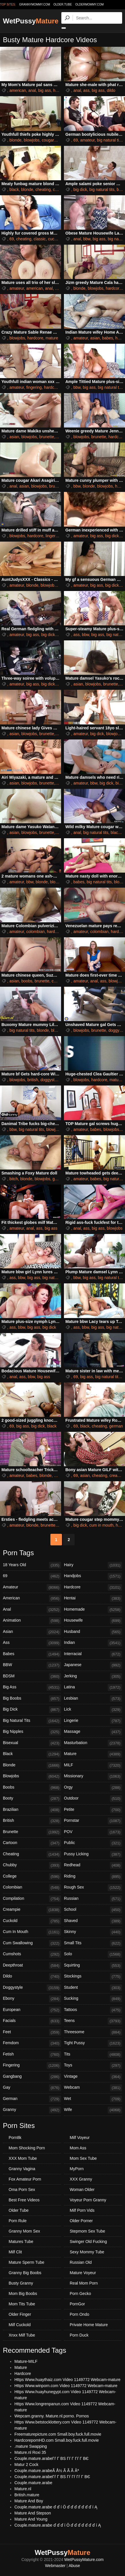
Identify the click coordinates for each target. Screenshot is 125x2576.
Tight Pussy (93, 2043)
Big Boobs (32, 1698)
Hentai (93, 1598)
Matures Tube (21, 2241)
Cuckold (32, 1921)
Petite (93, 1809)
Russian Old (81, 2262)
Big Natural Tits (32, 1721)
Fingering (32, 2065)
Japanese (93, 1665)
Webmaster (55, 2565)
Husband (93, 1632)
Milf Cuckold (20, 2324)
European (32, 2010)
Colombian (32, 1887)
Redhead (93, 1865)
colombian (35, 931)
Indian (93, 1643)
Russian (93, 1898)
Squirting (93, 1965)
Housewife (93, 1620)
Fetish (32, 2054)
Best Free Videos (24, 2200)
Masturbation (93, 1743)
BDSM (32, 1676)
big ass (44, 90)
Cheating (32, 1854)
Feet (32, 2032)
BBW (32, 1665)
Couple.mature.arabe (33, 2482)
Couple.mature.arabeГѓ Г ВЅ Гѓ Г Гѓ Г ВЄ (51, 2458)
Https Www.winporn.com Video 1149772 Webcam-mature (65, 2385)
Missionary (93, 1776)
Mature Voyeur (83, 2272)
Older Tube (19, 2210)
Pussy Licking (93, 1854)
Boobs (32, 1787)
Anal (32, 1609)
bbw (86, 239)
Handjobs (93, 1576)
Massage (93, 1732)
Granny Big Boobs (25, 2272)
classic (40, 239)
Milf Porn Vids (82, 2210)
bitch (14, 1179)
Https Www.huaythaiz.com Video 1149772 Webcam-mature (67, 2379)
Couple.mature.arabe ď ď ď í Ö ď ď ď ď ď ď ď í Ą (57, 2525)
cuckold (55, 239)
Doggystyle (32, 1987)
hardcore (114, 288)
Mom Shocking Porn (27, 2148)
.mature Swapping (30, 2446)
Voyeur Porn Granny (88, 2200)
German (32, 2099)
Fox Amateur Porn (25, 2179)
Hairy (93, 1565)
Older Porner (81, 2220)
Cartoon (32, 1843)
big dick (80, 189)
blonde (16, 140)
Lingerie (93, 1721)
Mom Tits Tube (22, 2304)
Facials (32, 2021)
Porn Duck (79, 2335)
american (18, 90)
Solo (93, 1954)
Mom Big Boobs (23, 2293)
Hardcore (93, 1587)
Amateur (32, 1587)
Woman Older (82, 2189)
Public (93, 1843)
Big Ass (32, 1687)
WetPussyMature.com (84, 2559)
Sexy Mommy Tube (87, 2252)
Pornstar (93, 1820)
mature (52, 338)
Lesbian (93, 1698)
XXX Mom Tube (23, 2158)
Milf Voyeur (80, 2137)
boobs (26, 981)
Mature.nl (22, 2488)
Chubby (32, 1865)
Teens (93, 2021)
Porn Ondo (79, 2314)
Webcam (93, 2087)
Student (93, 1987)
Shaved (93, 1921)
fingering (34, 387)
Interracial (93, 1654)
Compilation (32, 1898)
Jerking (93, 1676)
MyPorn (77, 2168)
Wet (93, 2099)
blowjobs (31, 140)
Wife (93, 2110)
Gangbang (32, 2076)
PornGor (77, 2304)
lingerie (52, 536)
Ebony (32, 1998)
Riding (93, 1876)
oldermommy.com (89, 4)
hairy (60, 436)
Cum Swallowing (32, 1943)
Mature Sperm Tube (26, 2262)
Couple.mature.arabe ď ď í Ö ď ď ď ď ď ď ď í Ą (55, 2507)
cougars (49, 140)
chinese (58, 981)
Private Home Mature (89, 2324)
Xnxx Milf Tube (22, 2335)
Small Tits (93, 1943)
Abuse (74, 2565)
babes (107, 338)
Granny (32, 2110)
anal (32, 90)
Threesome (93, 2032)
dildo (111, 90)
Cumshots (32, 1954)
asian (95, 338)
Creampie (32, 1909)
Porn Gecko (80, 2293)
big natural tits (109, 140)
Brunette (32, 1832)
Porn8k (15, 2137)
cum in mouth (101, 1525)
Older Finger (20, 2314)
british (32, 1079)
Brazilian (32, 1809)
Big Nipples (32, 1732)
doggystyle (50, 1079)
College (32, 1876)
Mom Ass (78, 2148)
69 (75, 140)
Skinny (93, 1932)
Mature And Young (30, 2519)
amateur (87, 140)
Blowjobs (32, 1776)
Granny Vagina (22, 2168)
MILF (93, 1765)
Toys (93, 2065)
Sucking (93, 1998)
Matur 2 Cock (26, 2464)
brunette (46, 436)
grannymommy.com (34, 4)
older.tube (62, 4)
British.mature (26, 2495)
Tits (93, 2054)
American (32, 1598)
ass (86, 90)
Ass (32, 1643)
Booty (32, 1798)
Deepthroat (32, 1965)
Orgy (93, 1787)
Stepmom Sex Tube (87, 2231)
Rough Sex (93, 1887)
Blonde (32, 1765)
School (93, 1909)
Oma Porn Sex (22, 2189)
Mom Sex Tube (83, 2158)
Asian (32, 1632)
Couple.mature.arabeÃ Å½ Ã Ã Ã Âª (46, 2470)
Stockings (93, 1976)
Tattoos (93, 2010)
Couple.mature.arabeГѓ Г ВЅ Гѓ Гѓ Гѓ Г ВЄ (52, 2476)
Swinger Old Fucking (88, 2241)
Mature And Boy (28, 2501)
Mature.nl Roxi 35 (30, 2452)
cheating (43, 189)
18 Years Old (32, 1565)
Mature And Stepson (32, 2513)
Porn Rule (17, 2220)
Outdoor (93, 1798)
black (14, 189)
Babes (32, 1654)
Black (32, 1754)
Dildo (32, 1976)
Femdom (32, 2043)
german (116, 1426)
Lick (93, 1709)
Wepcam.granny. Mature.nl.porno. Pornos (51, 2416)
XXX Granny (81, 2179)
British (32, 1820)
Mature (93, 1754)
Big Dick (32, 1709)
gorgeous (60, 1179)
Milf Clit (15, 2252)
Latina (93, 1687)
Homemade (93, 1609)
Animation (32, 1620)
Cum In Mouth (32, 1932)
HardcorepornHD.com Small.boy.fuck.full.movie (56, 2440)
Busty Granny (21, 2283)
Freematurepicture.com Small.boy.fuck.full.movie (57, 2434)
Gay (32, 2087)
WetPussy (30, 21)
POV (93, 1832)
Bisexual (32, 1743)
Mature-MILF (25, 2361)
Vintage (93, 2076)
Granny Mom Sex (24, 2231)
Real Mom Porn (84, 2283)
